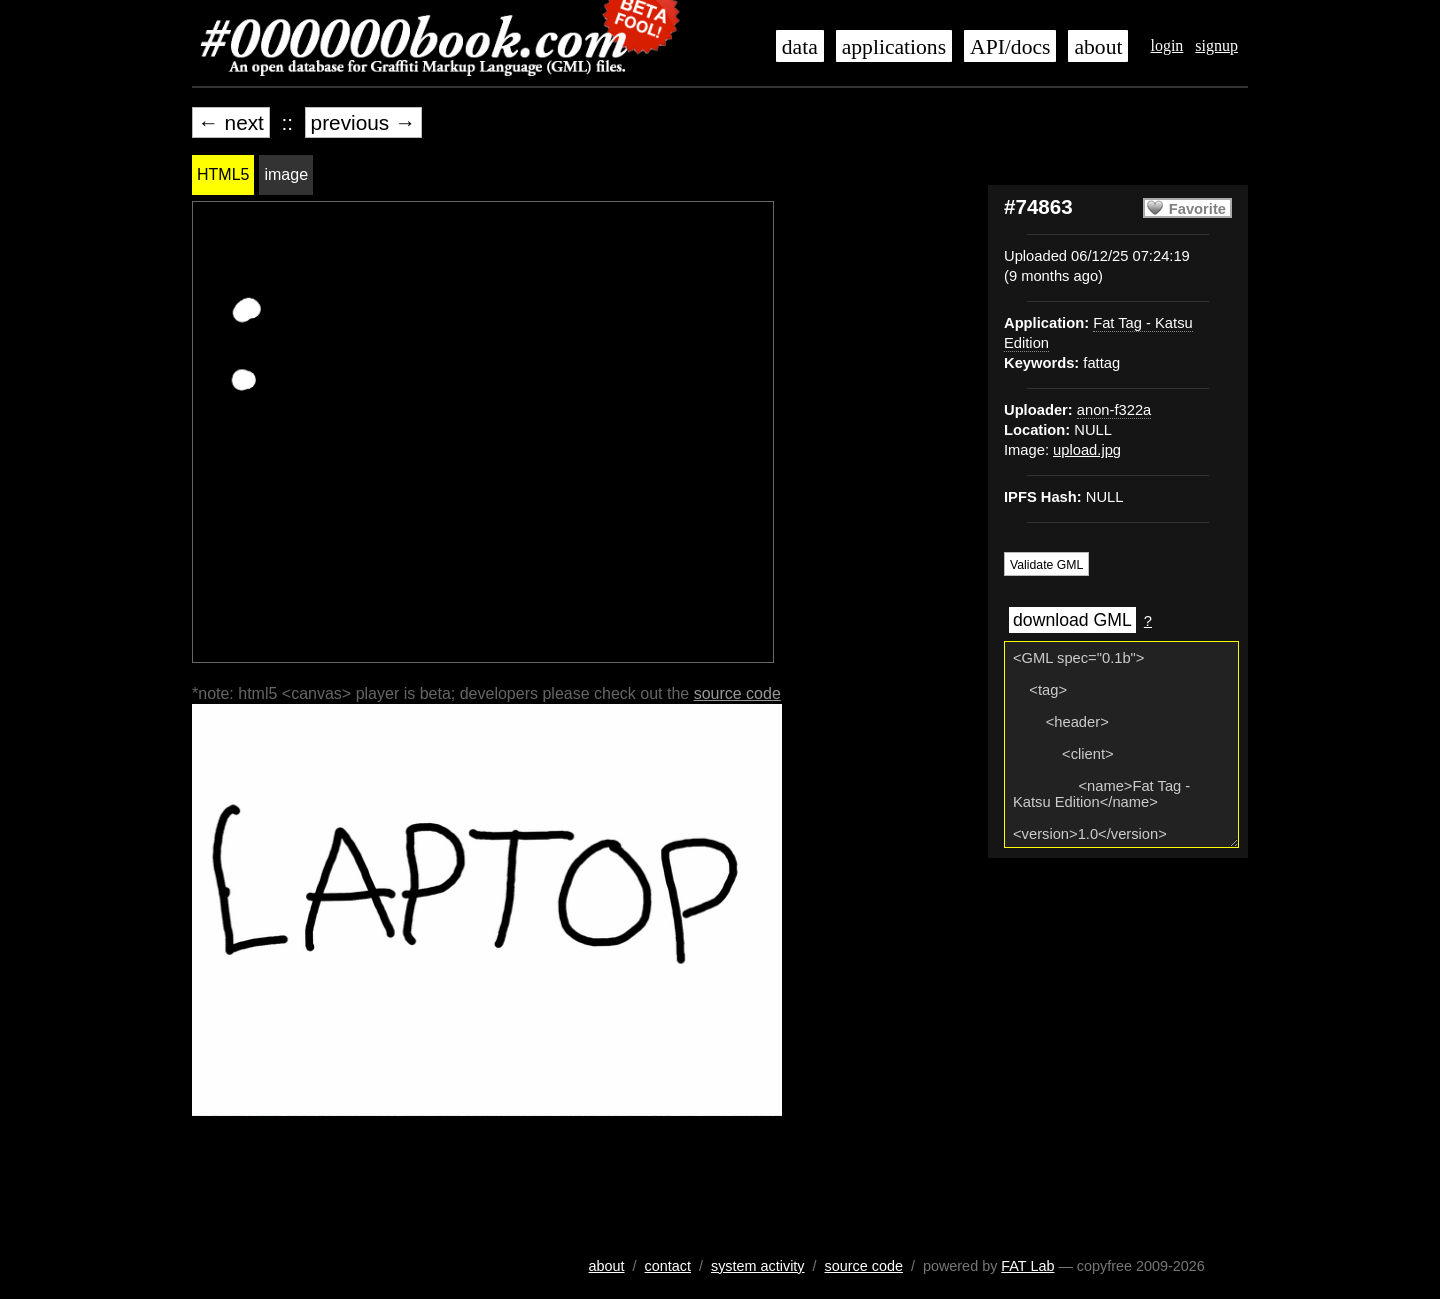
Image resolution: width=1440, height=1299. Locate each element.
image (286, 174)
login (1166, 45)
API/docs (1010, 47)
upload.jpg (1087, 450)
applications (894, 47)
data (800, 47)
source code (737, 693)
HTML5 (223, 174)
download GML (1072, 620)
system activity (758, 1266)
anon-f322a (1114, 410)
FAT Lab (1027, 1266)
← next (231, 122)
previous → (363, 122)
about (1098, 47)
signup (1216, 45)
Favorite (1197, 209)
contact (668, 1266)
